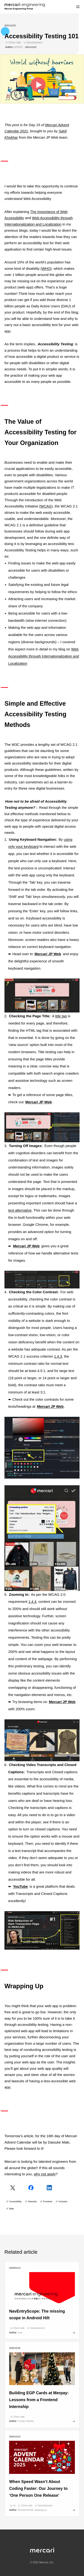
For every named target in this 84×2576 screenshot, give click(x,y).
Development (34, 42)
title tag (61, 1016)
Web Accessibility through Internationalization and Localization (43, 656)
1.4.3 (58, 1356)
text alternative (20, 1210)
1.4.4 (32, 1602)
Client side (15, 42)
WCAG (46, 506)
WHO (46, 268)
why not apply (45, 2174)
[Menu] (77, 7)
